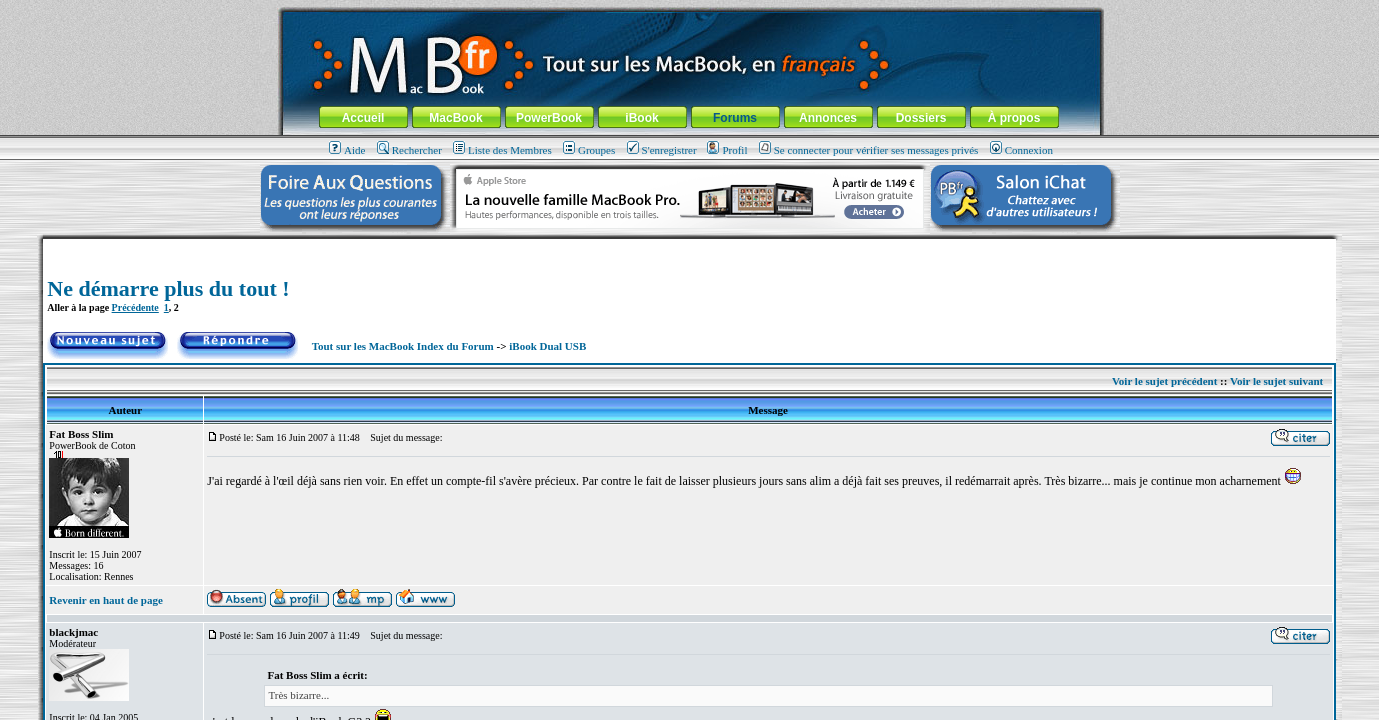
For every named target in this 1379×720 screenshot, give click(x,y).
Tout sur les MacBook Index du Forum (403, 346)
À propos (1014, 118)
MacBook (455, 118)
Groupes (589, 150)
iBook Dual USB (547, 346)
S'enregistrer (662, 150)
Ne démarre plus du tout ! (168, 288)
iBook (641, 118)
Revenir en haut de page (105, 600)
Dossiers (921, 118)
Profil (727, 150)
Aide (347, 150)
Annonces (828, 118)
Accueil (363, 118)
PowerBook (549, 118)
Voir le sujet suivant (1276, 381)
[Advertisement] (690, 246)
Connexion (1021, 150)
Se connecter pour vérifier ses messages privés (869, 150)
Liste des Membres (502, 150)
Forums (735, 118)
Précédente (135, 307)
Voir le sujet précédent (1164, 381)
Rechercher (409, 150)
